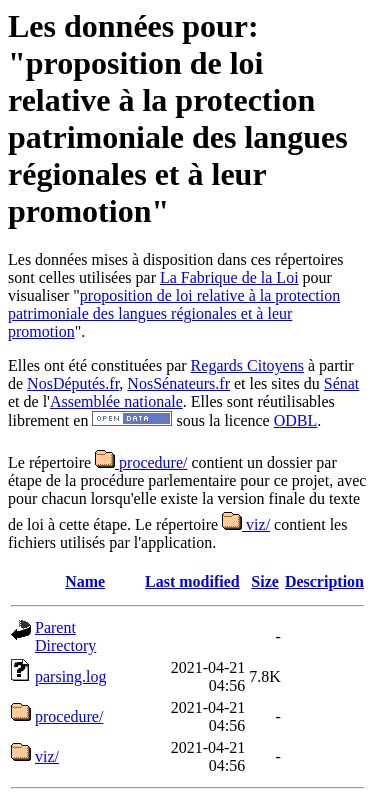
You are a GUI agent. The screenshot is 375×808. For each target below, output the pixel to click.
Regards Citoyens (247, 365)
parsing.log (71, 676)
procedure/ (141, 462)
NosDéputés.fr (73, 383)
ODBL (296, 420)
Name (85, 581)
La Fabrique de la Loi (229, 277)
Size (265, 581)
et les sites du (277, 383)
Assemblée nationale (116, 401)
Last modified (192, 581)
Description (324, 581)
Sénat (342, 383)
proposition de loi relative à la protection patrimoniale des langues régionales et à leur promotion (174, 313)
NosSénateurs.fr (178, 383)
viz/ (246, 524)
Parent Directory (65, 636)
